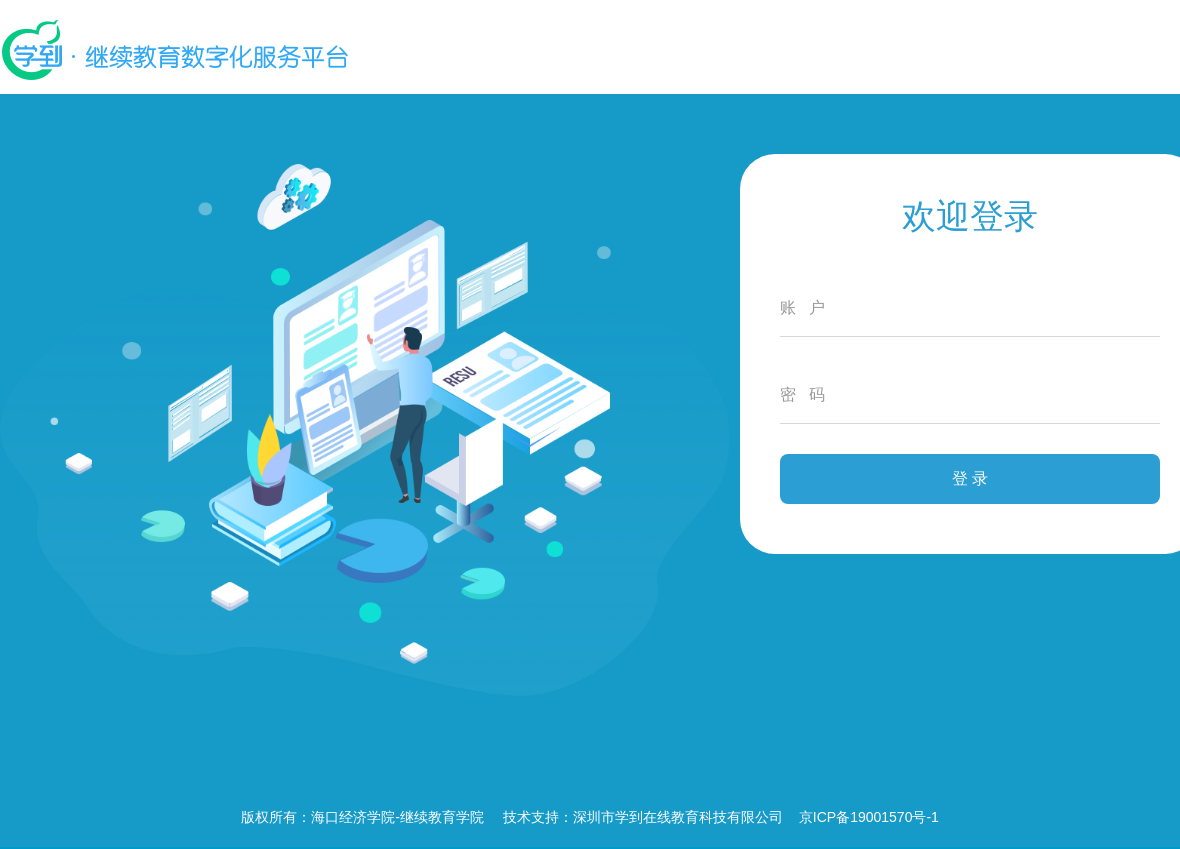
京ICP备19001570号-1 (869, 817)
